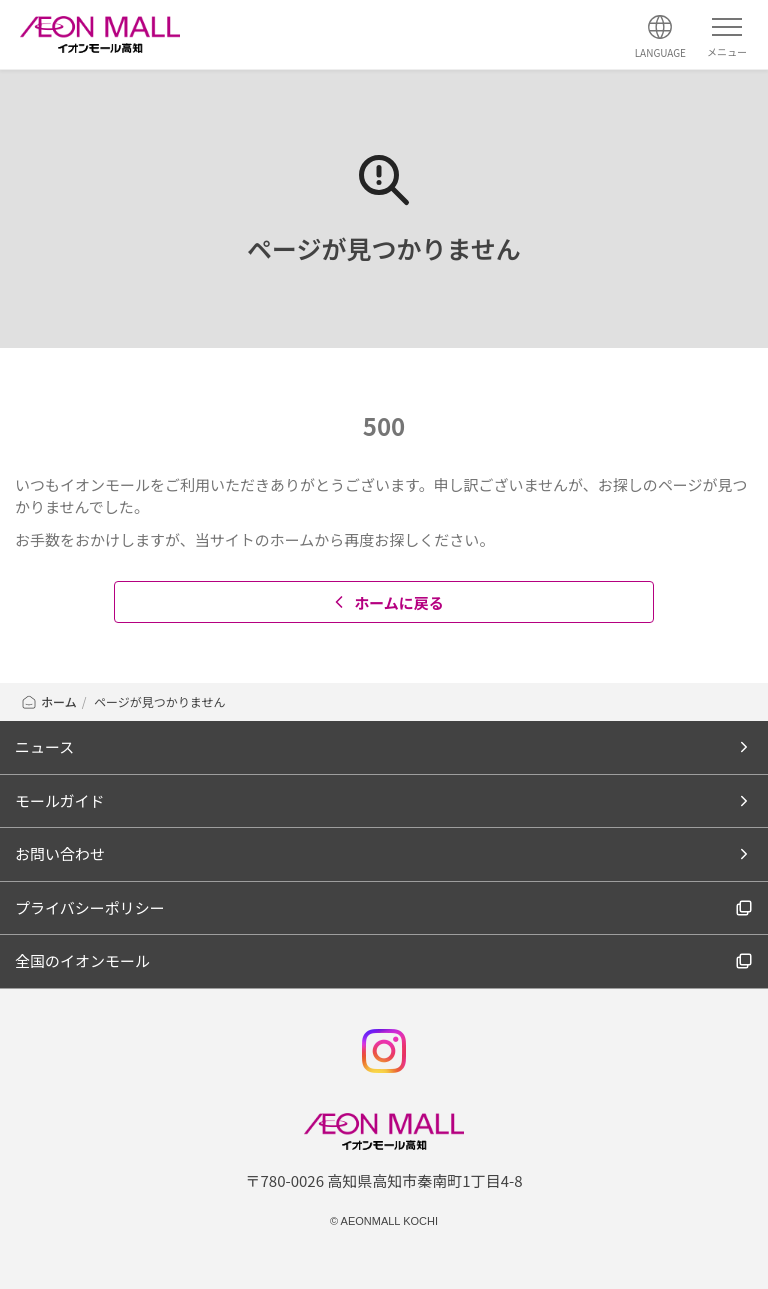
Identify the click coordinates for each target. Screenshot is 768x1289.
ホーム (48, 701)
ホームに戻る (386, 602)
